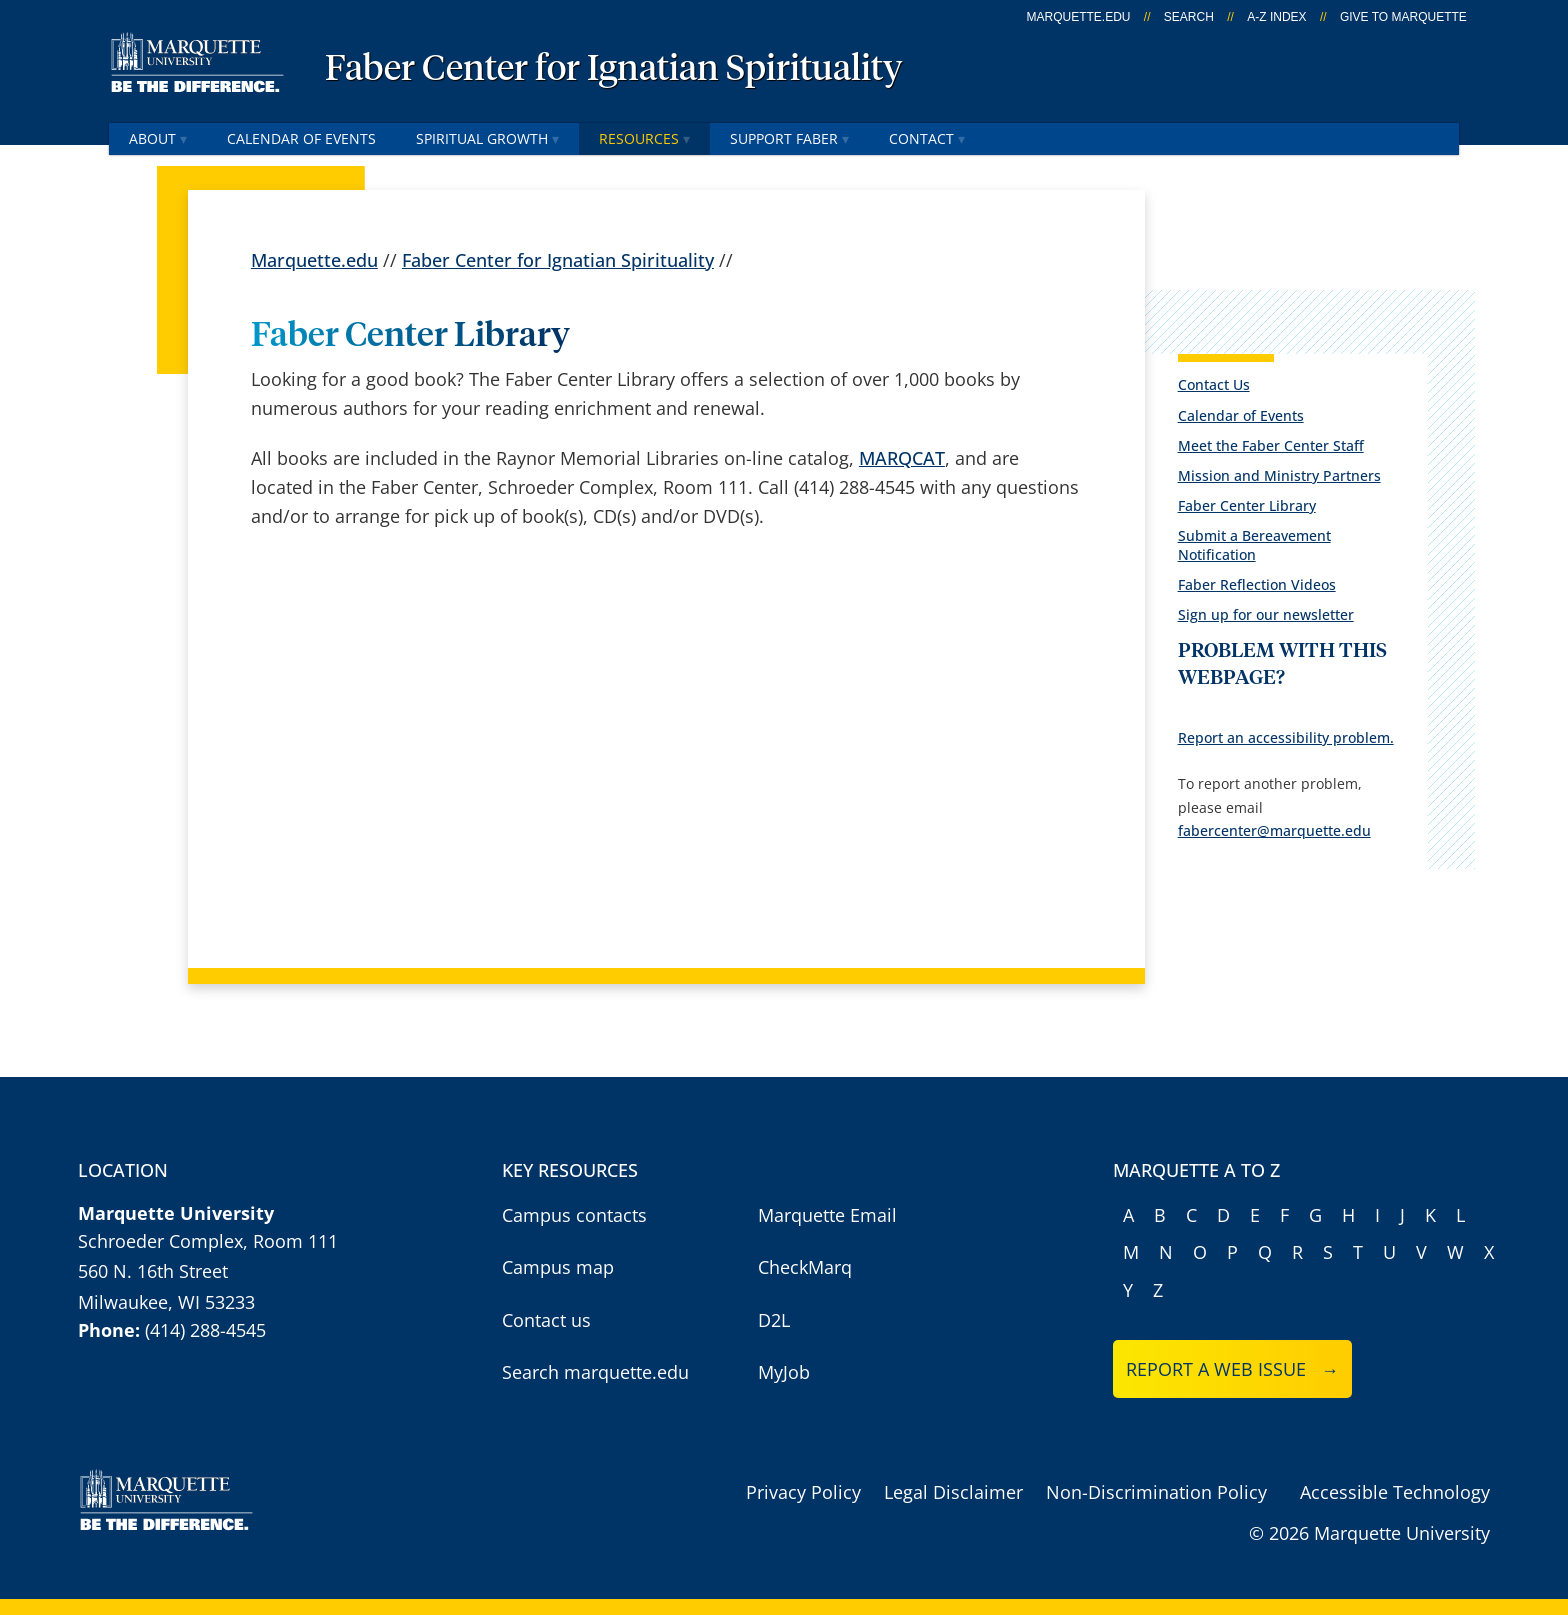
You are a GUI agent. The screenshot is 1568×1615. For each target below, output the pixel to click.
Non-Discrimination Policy (1156, 1492)
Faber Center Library (1247, 505)
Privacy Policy (803, 1492)
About (158, 138)
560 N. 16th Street (153, 1271)
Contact (927, 138)
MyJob (784, 1372)
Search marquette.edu (595, 1372)
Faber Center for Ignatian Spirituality (614, 70)
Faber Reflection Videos (1257, 584)
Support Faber (789, 138)
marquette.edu (1079, 17)
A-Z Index (1276, 17)
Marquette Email (827, 1215)
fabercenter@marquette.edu (1274, 830)
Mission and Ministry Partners (1279, 475)
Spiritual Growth (487, 138)
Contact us (546, 1320)
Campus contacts (574, 1215)
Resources (644, 138)
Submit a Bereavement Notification (1254, 544)
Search (1189, 17)
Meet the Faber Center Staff (1271, 445)
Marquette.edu (314, 260)
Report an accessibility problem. (1286, 737)
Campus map (558, 1267)
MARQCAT (902, 458)
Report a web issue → (1232, 1369)
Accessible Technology (1395, 1492)
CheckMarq (805, 1267)
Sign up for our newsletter (1266, 614)
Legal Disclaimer (953, 1492)
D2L (774, 1320)
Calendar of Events (301, 138)
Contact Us (1214, 384)
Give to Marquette (1403, 17)
